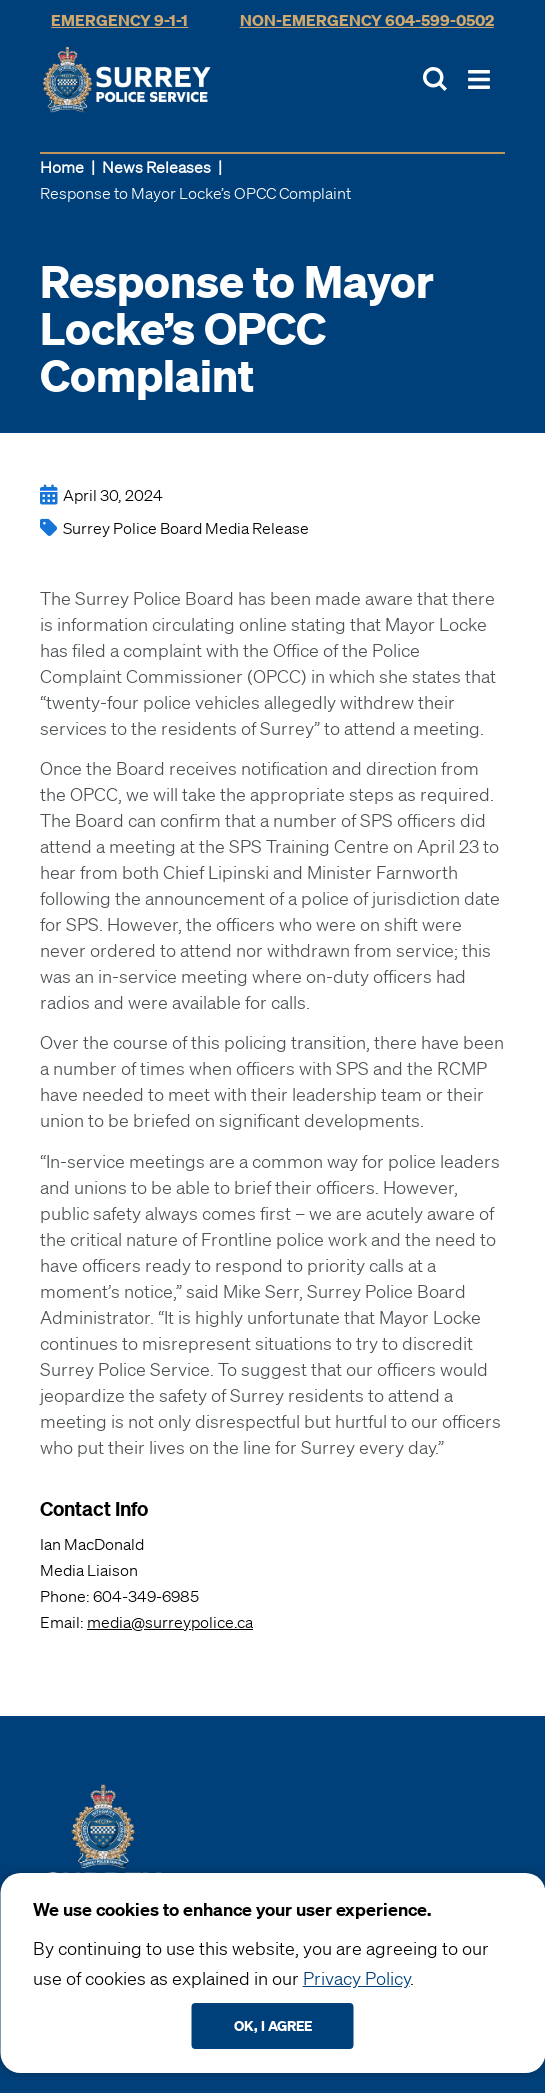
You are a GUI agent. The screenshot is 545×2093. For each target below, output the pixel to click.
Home (62, 167)
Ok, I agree (273, 2025)
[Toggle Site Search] (435, 79)
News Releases (156, 167)
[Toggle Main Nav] (479, 79)
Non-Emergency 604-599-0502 (367, 20)
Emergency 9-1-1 (119, 20)
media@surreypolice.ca (170, 1622)
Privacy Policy (356, 1978)
